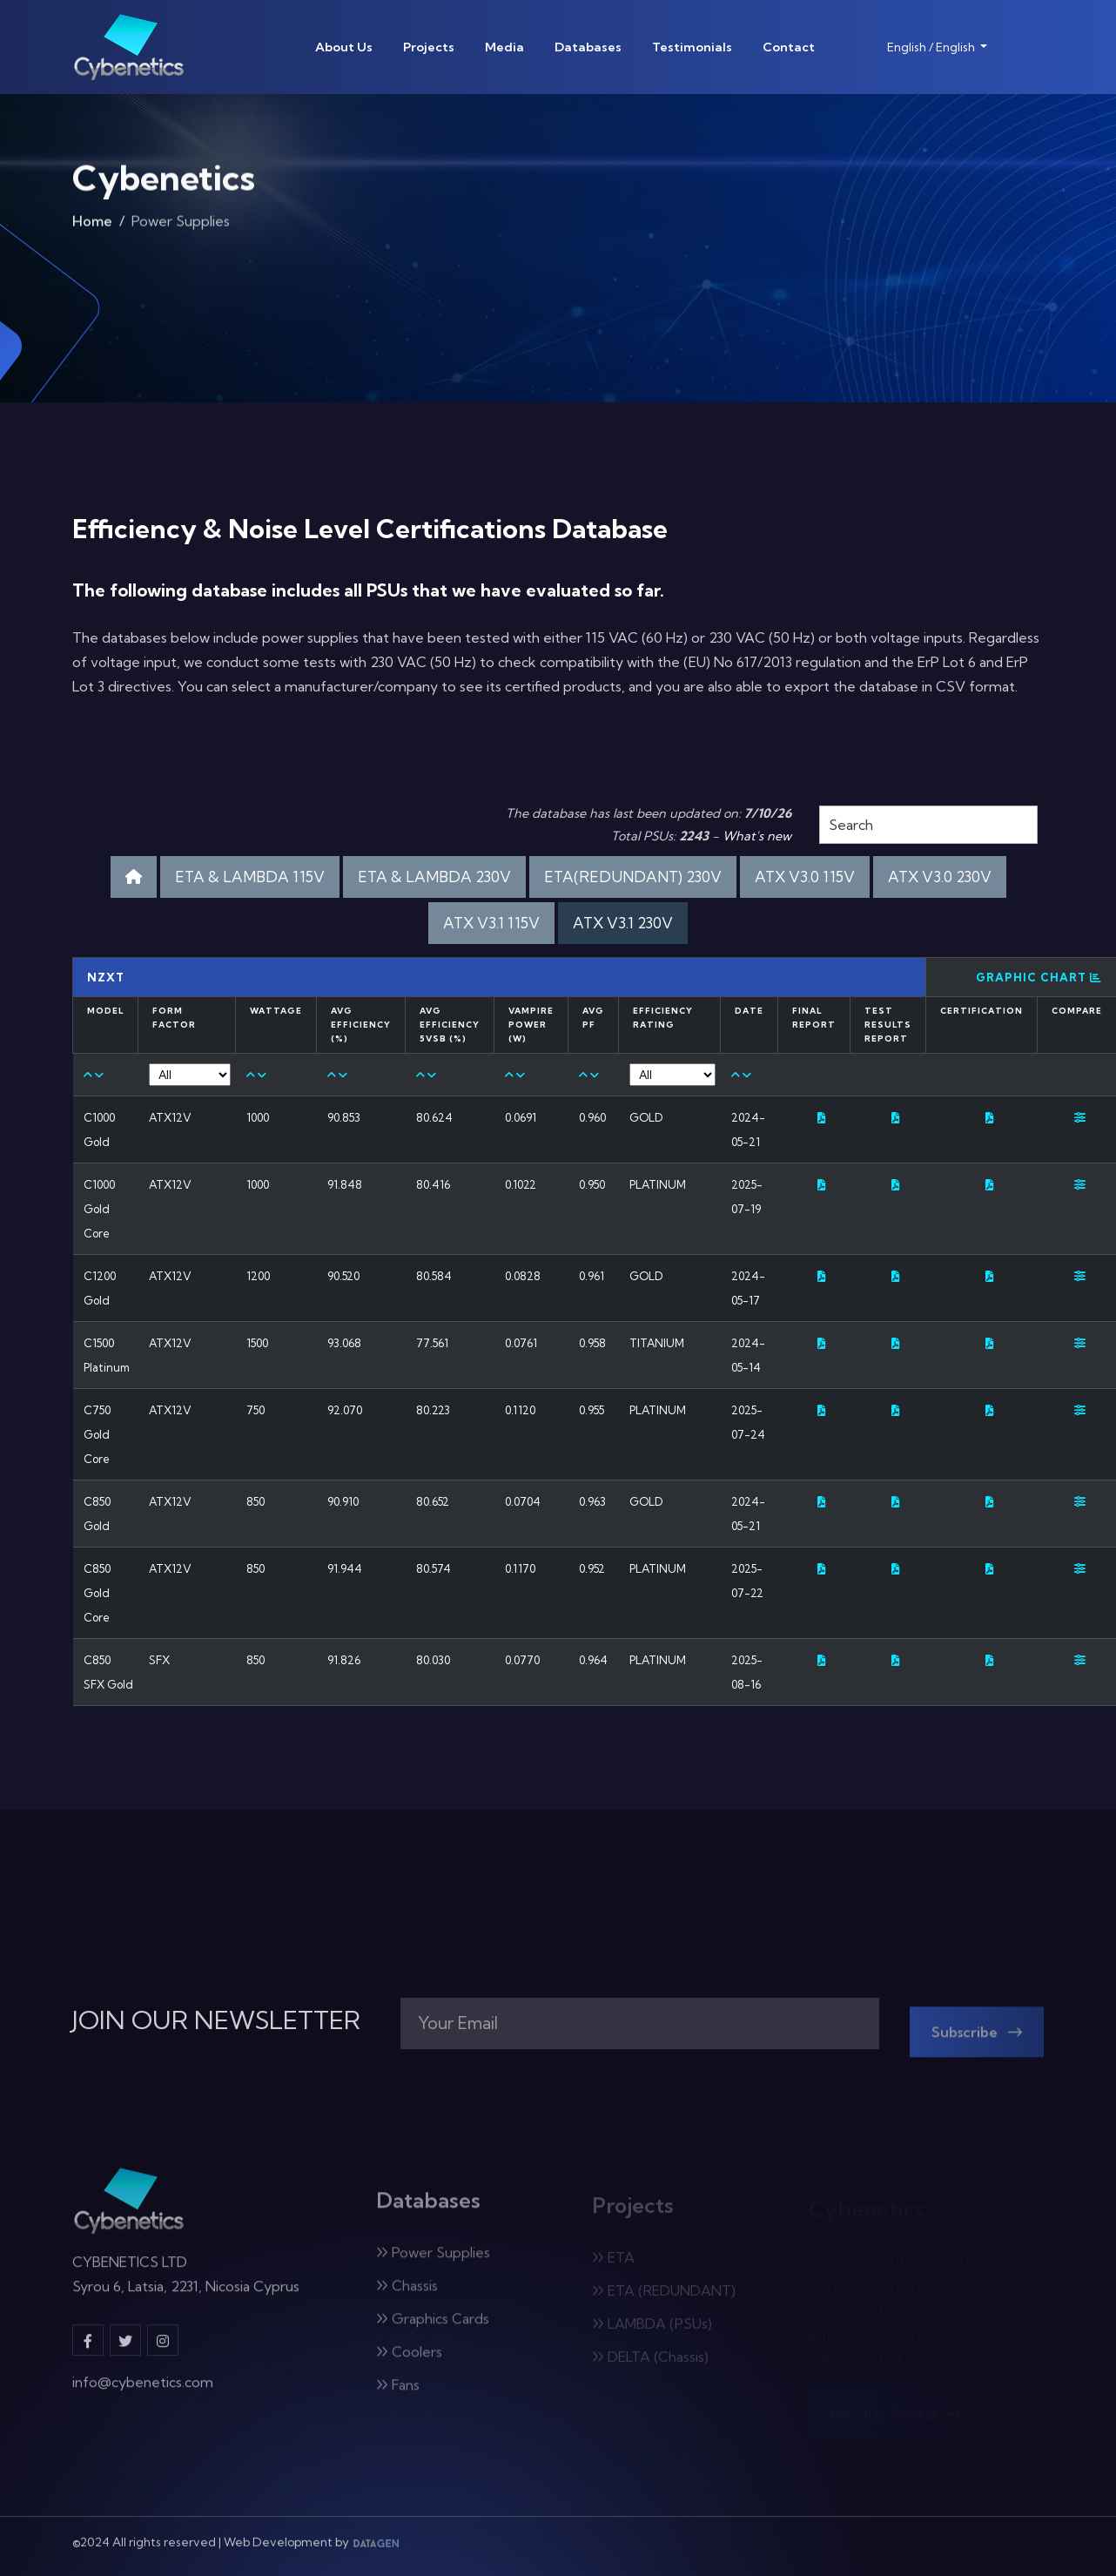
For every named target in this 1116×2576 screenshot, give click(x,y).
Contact (789, 47)
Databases (588, 47)
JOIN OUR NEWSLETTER (216, 2020)
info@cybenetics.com (142, 2393)
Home (92, 227)
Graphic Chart (1039, 977)
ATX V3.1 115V (491, 923)
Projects (428, 47)
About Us (344, 47)
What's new (757, 836)
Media (504, 47)
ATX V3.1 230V (623, 923)
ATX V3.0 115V (805, 876)
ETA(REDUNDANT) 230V (633, 876)
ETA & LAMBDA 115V (250, 876)
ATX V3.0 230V (940, 876)
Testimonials (692, 47)
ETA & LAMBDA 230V (434, 876)
